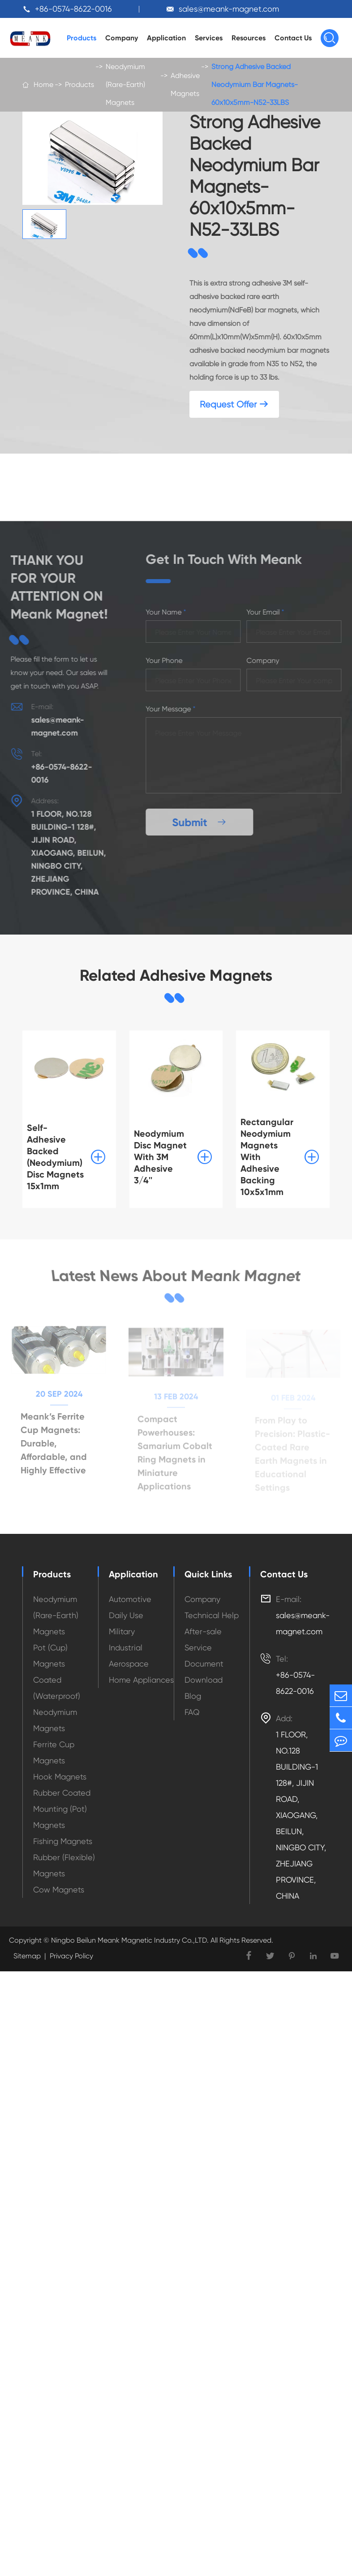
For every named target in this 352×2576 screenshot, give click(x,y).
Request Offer (234, 404)
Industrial (125, 1647)
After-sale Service (203, 1639)
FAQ (192, 1712)
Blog (193, 1696)
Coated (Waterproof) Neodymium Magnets (56, 1704)
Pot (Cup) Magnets (50, 1655)
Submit (203, 822)
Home (43, 84)
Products (81, 38)
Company (121, 38)
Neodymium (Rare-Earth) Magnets (125, 84)
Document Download (204, 1671)
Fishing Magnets (62, 1841)
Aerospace (129, 1663)
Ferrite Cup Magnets (53, 1752)
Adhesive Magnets (185, 84)
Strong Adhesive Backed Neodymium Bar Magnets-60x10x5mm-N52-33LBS (254, 84)
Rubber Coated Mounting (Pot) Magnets (61, 1809)
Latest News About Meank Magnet (176, 1276)
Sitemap (27, 1956)
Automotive (130, 1599)
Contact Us (293, 38)
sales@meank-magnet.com (229, 8)
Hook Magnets (59, 1776)
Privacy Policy (71, 1956)
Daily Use (126, 1615)
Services (209, 38)
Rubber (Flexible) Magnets (64, 1865)
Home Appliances (141, 1679)
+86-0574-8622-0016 (73, 8)
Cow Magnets (58, 1889)
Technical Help (212, 1615)
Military (122, 1631)
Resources (249, 38)
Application (166, 38)
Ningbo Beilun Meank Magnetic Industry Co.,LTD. (129, 1940)
